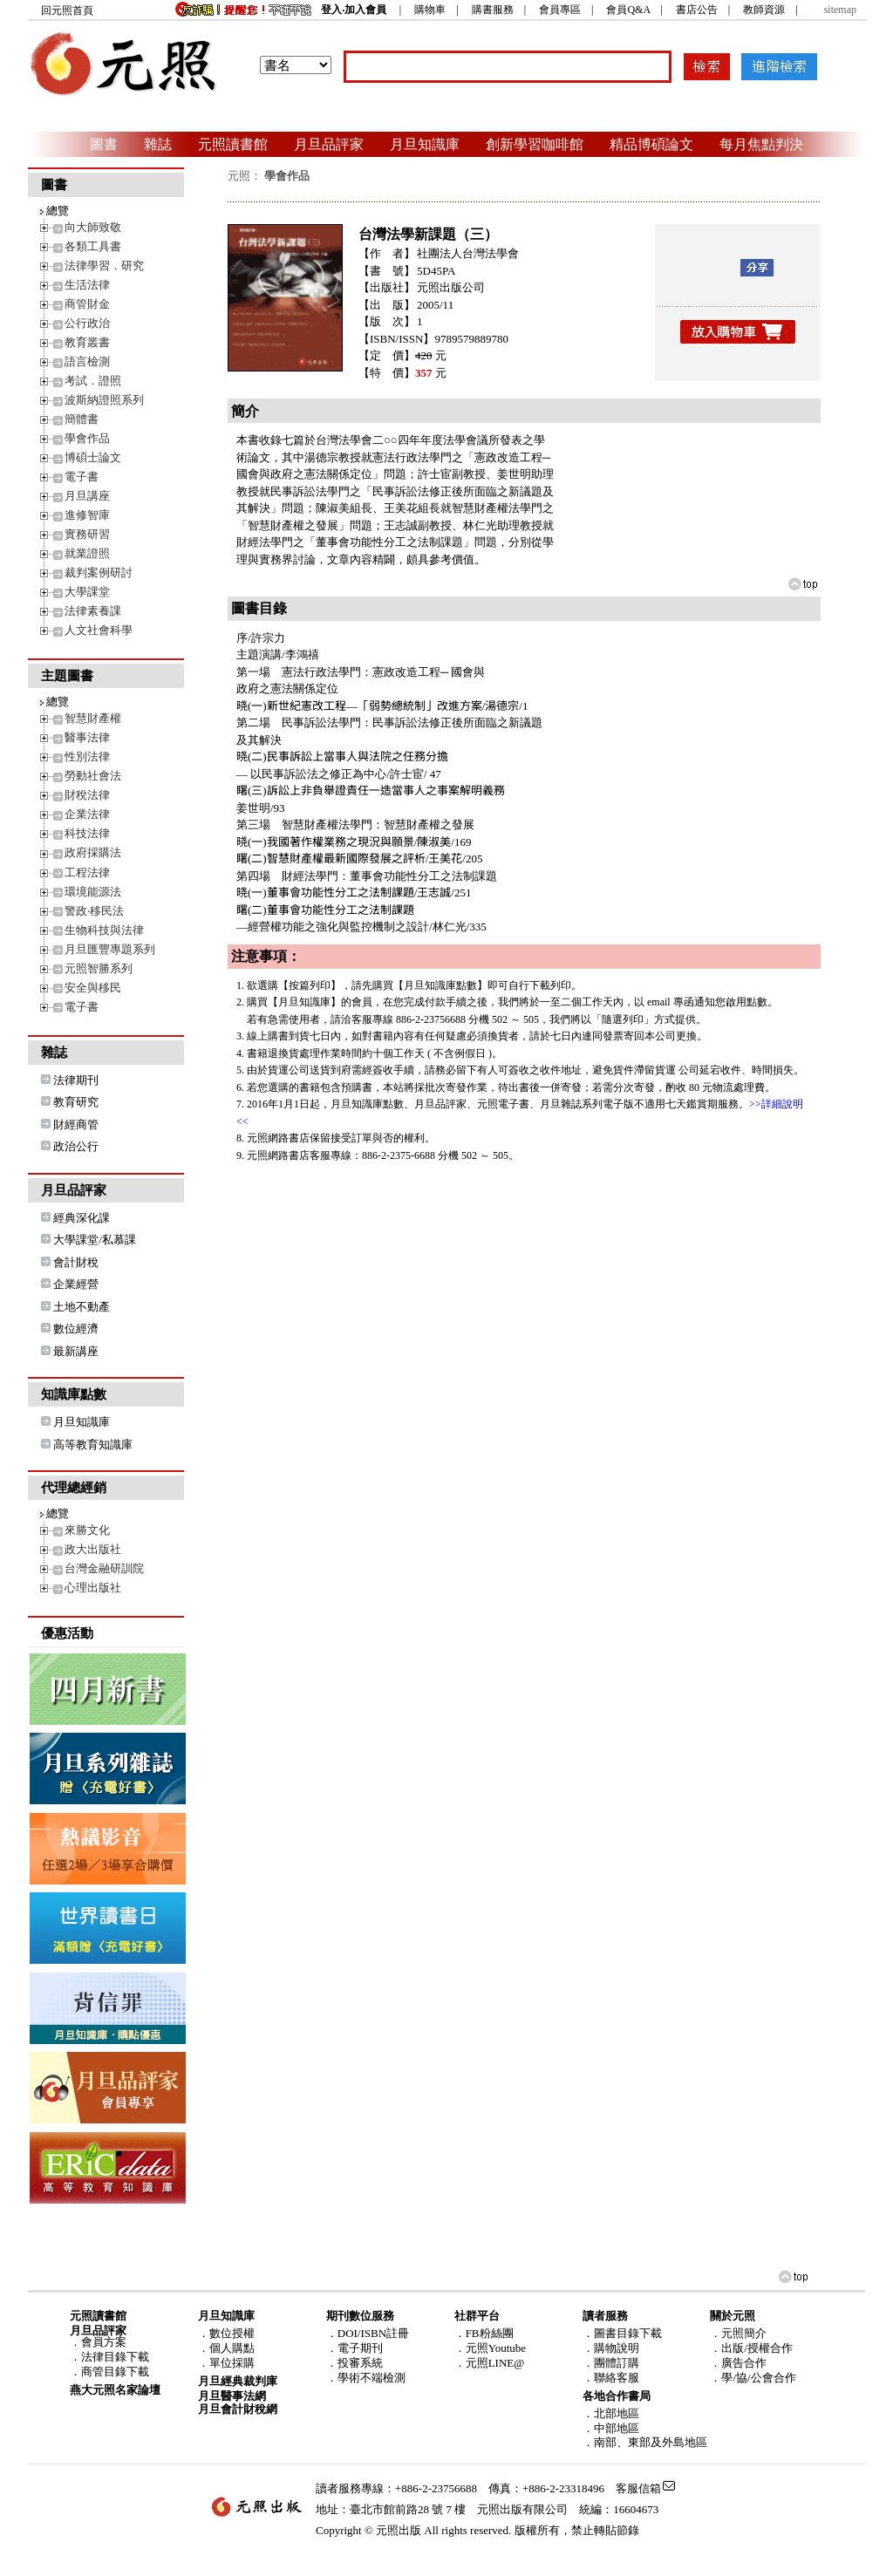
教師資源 (764, 9)
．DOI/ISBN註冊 (367, 2333)
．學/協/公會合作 (752, 2377)
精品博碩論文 (651, 143)
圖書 (104, 143)
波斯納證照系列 (104, 399)
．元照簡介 (738, 2333)
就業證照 (87, 553)
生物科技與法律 (104, 930)
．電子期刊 (354, 2348)
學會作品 (87, 438)
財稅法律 (87, 794)
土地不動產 (81, 1306)
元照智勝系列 (99, 968)
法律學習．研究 (104, 265)
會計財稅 (76, 1262)
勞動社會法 (93, 775)
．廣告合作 (738, 2362)
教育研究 (76, 1101)
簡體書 (82, 419)
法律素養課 (93, 610)
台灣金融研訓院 (104, 1568)
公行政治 (87, 323)
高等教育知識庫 (93, 1444)
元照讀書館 (233, 143)
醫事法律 (87, 737)
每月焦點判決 (761, 143)
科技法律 (87, 833)
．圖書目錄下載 (622, 2333)
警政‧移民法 (94, 910)
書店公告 (697, 9)
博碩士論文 (93, 457)
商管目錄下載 (115, 2371)
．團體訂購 (611, 2362)
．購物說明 (611, 2348)
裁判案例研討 (99, 572)
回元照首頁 (67, 10)
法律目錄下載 (115, 2356)
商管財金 (87, 303)
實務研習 (87, 534)
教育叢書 (87, 342)
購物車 (430, 9)
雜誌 (158, 143)
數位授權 (232, 2333)
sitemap (840, 9)
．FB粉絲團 (484, 2333)
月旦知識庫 (425, 143)
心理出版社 (93, 1587)
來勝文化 (87, 1530)
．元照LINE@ (489, 2362)
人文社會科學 (99, 630)
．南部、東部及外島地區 (645, 2442)
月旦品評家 (329, 143)
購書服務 (493, 9)
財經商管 (76, 1124)
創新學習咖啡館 (534, 143)
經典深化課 (81, 1217)
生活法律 (87, 284)
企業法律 (87, 814)
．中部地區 (611, 2428)
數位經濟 (76, 1328)
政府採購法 (93, 852)
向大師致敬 (93, 227)
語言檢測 (87, 361)
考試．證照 (93, 380)
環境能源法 (93, 891)
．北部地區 (611, 2413)
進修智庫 (87, 514)
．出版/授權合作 (751, 2348)
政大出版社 (93, 1549)
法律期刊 (76, 1080)
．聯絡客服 (611, 2377)
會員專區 (560, 9)
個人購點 (232, 2348)
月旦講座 (87, 495)
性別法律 (87, 756)
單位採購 (232, 2362)
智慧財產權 (93, 718)
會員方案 (103, 2341)
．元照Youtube (490, 2348)
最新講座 (76, 1351)
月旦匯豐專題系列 (110, 949)
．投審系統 (354, 2362)
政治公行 (76, 1146)
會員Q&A (628, 9)
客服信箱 (638, 2488)
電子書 (82, 476)
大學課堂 (87, 591)
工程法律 (87, 872)
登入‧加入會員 (353, 9)
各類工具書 (93, 246)
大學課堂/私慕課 (94, 1239)
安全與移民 (93, 987)
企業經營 (76, 1284)
